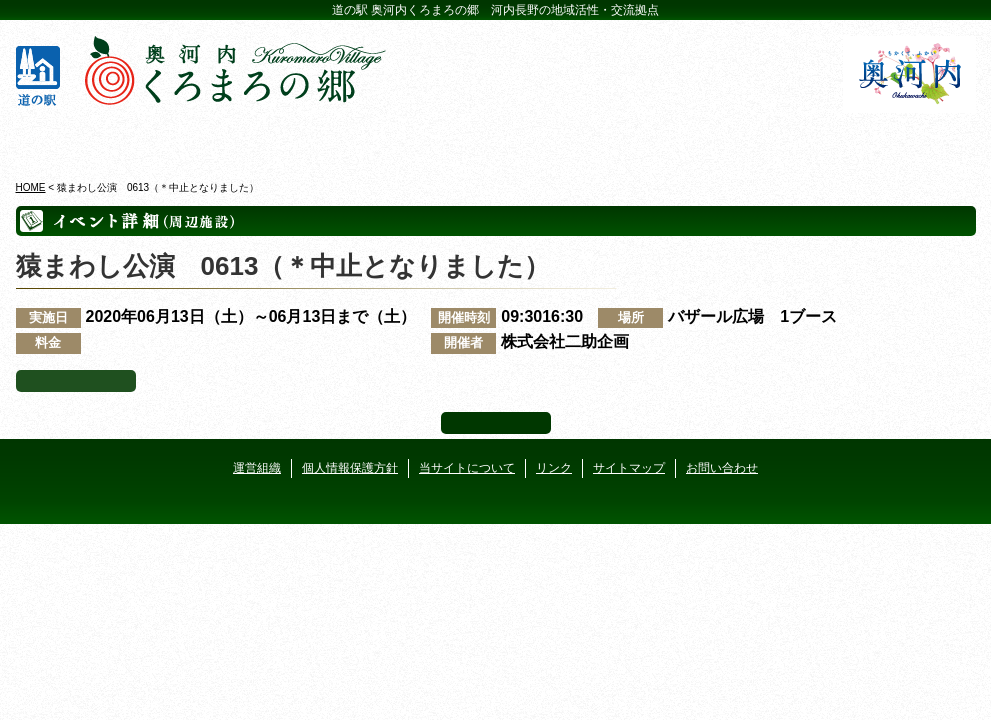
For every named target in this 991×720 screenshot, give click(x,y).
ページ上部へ (496, 423)
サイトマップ (629, 468)
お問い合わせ (722, 468)
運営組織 (257, 468)
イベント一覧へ (76, 381)
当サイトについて (467, 468)
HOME (31, 187)
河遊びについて (737, 139)
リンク (554, 468)
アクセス (898, 139)
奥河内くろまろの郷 (93, 139)
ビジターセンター (254, 139)
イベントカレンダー (415, 139)
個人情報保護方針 (350, 468)
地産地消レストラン (576, 139)
